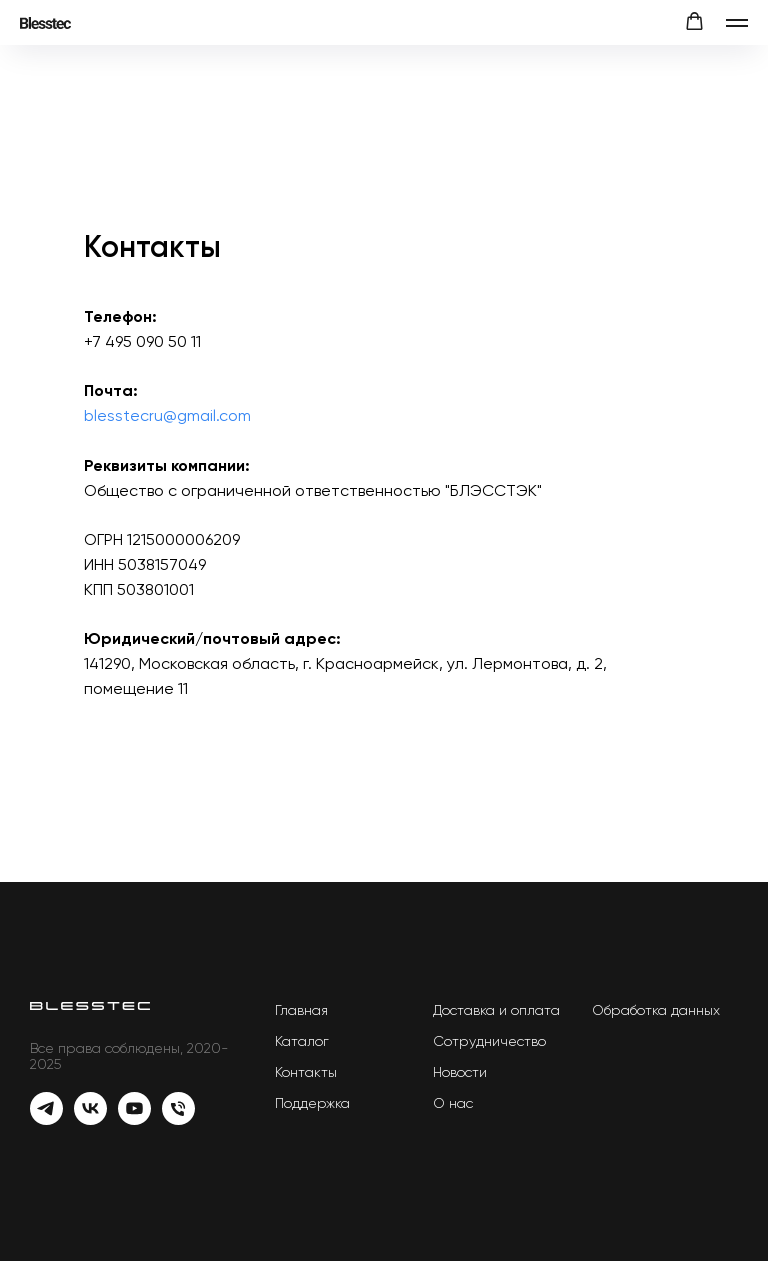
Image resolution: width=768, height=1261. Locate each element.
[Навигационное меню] (737, 23)
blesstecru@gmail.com (167, 415)
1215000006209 (183, 539)
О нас (453, 1103)
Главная (301, 1010)
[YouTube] (134, 1119)
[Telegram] (46, 1119)
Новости (460, 1072)
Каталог (302, 1041)
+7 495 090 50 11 (142, 341)
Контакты (306, 1072)
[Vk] (90, 1119)
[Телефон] (178, 1119)
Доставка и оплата (496, 1010)
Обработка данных (656, 1010)
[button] (694, 21)
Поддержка (312, 1103)
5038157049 (162, 564)
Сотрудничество (489, 1041)
